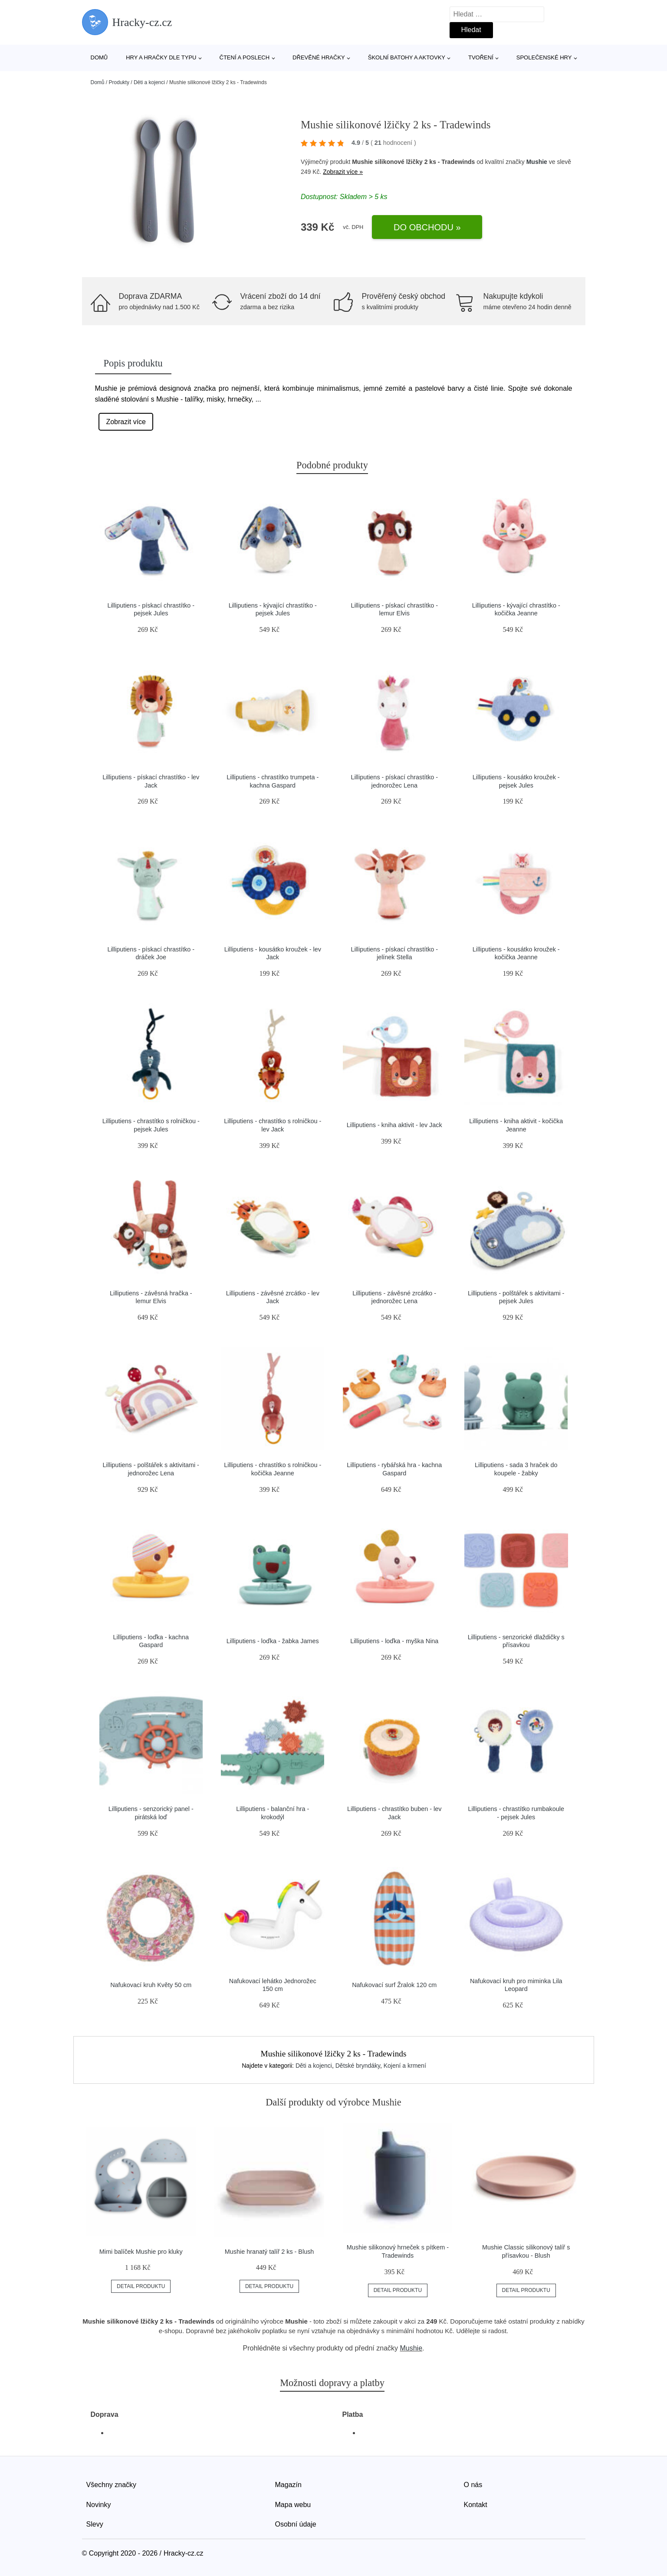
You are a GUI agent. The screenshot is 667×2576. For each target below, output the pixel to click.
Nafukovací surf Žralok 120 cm (394, 1984)
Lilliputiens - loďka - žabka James (273, 1641)
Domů (99, 57)
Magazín (288, 2484)
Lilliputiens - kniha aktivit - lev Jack (394, 1124)
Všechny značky (111, 2484)
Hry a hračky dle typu (161, 57)
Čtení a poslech (245, 57)
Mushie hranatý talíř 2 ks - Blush (269, 2251)
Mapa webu (293, 2504)
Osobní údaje (295, 2524)
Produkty (119, 82)
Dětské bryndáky (357, 2065)
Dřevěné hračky (318, 57)
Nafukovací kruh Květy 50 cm (150, 1984)
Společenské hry (544, 57)
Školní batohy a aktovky (406, 57)
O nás (473, 2484)
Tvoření (480, 57)
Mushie (536, 161)
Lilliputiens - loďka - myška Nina (394, 1641)
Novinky (98, 2504)
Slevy (94, 2524)
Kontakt (475, 2504)
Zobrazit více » (343, 171)
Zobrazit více (126, 421)
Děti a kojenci (149, 82)
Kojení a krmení (405, 2065)
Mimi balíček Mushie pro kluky (141, 2251)
